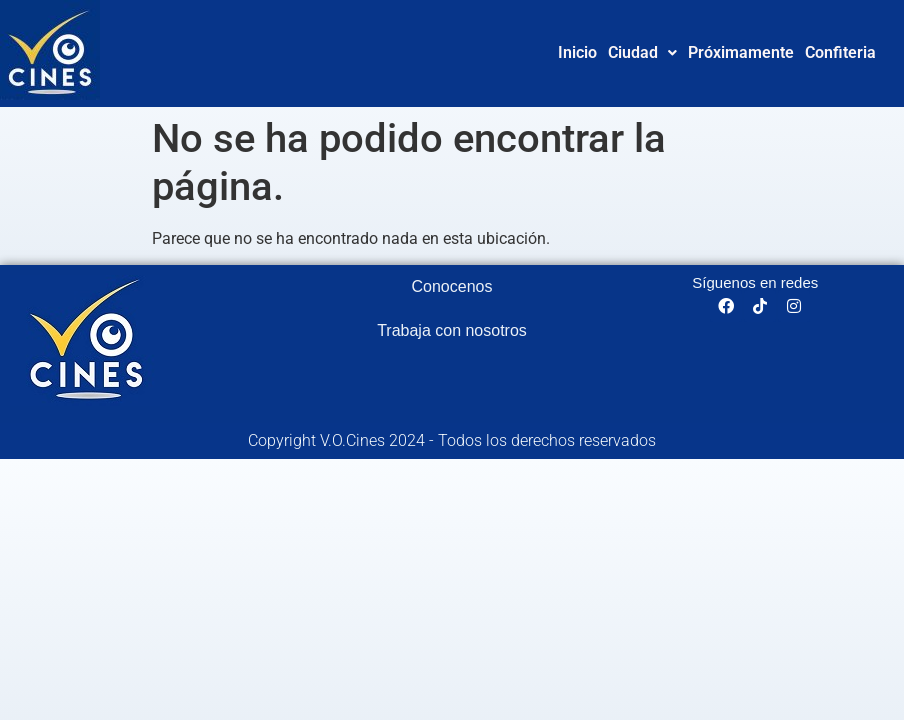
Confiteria (840, 52)
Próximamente (741, 52)
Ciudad (642, 52)
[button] (642, 53)
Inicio (577, 52)
